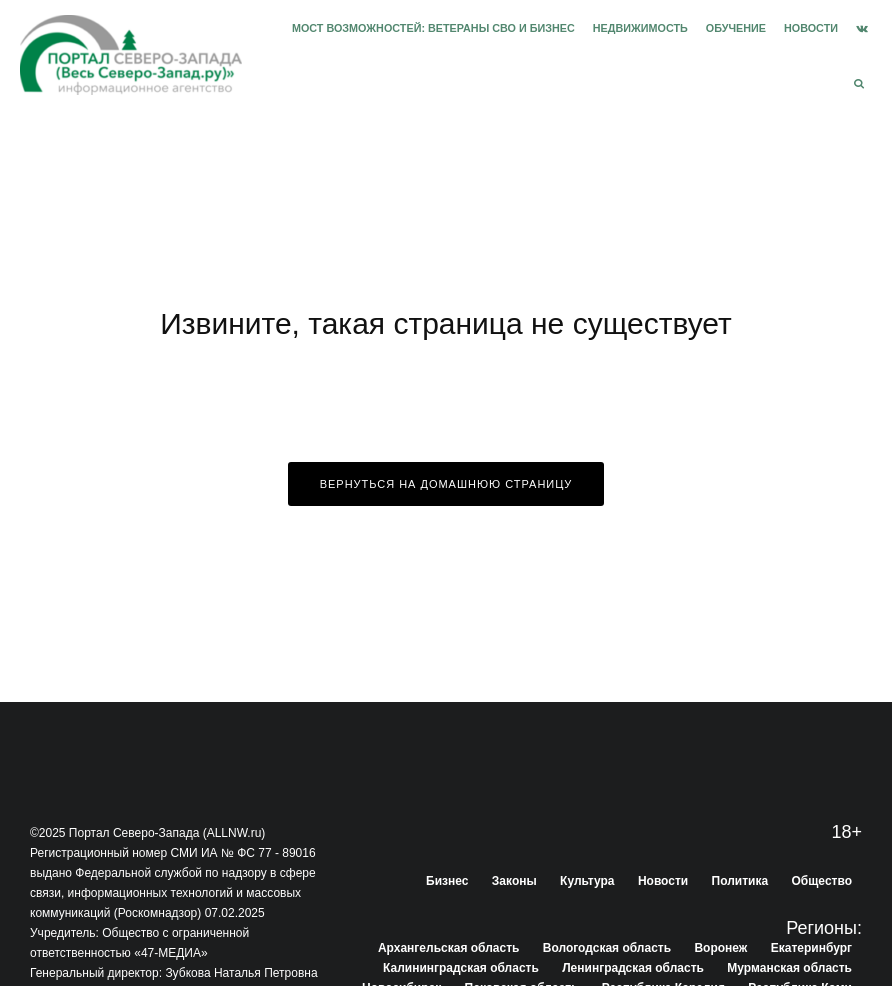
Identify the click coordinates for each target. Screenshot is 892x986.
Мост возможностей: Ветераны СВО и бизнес (433, 28)
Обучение (736, 28)
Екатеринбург (811, 948)
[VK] (862, 29)
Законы (514, 881)
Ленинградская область (633, 968)
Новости (811, 28)
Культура (587, 881)
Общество (822, 881)
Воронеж (720, 948)
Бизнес (447, 881)
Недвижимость (640, 28)
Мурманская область (789, 968)
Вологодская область (607, 948)
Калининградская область (461, 968)
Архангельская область (448, 948)
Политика (740, 881)
